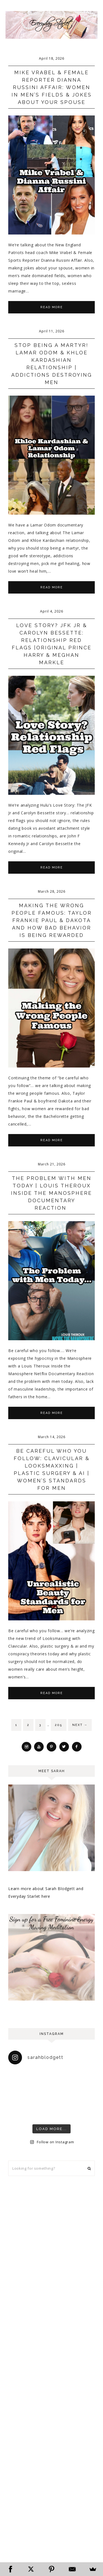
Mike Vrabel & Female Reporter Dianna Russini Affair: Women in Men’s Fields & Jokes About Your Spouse (52, 87)
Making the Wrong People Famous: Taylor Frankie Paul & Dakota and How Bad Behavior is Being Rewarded (52, 920)
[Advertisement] (51, 2241)
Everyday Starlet (51, 24)
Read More (51, 307)
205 (58, 1725)
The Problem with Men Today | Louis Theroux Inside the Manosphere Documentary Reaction (51, 1193)
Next (80, 1725)
